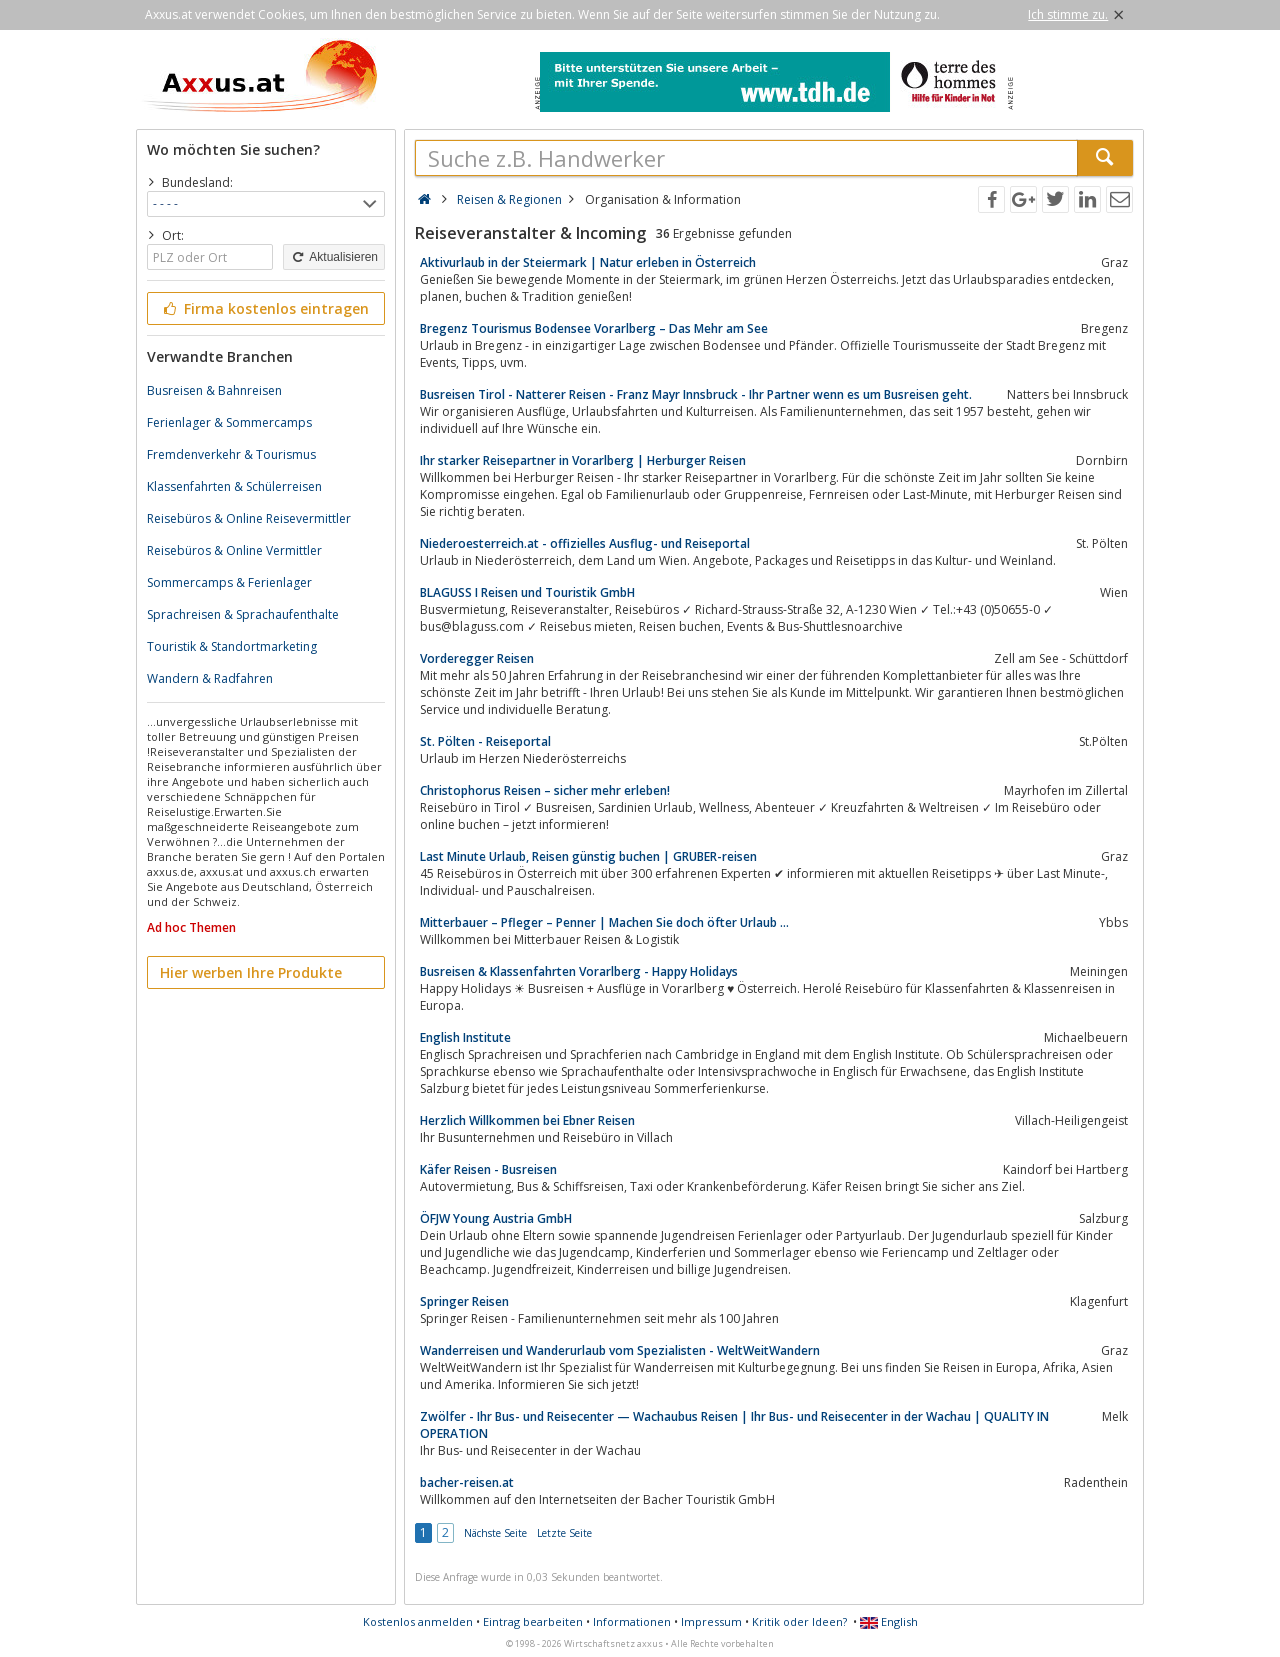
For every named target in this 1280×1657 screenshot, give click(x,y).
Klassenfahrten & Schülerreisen (234, 486)
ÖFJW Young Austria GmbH (496, 1218)
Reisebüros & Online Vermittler (234, 550)
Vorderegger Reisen (477, 658)
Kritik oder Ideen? (799, 1621)
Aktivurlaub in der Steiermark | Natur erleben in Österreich (588, 262)
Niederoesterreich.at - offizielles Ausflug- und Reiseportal (585, 543)
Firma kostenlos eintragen (264, 308)
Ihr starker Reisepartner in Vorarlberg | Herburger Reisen (583, 460)
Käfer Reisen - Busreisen (488, 1169)
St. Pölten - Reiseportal (485, 741)
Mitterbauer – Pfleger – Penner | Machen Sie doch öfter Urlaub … (604, 922)
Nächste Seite (495, 1533)
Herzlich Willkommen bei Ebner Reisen (527, 1120)
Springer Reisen (464, 1301)
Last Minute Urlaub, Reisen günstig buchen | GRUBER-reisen (588, 856)
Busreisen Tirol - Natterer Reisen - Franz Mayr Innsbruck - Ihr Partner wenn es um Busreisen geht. (696, 394)
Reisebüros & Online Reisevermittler (249, 518)
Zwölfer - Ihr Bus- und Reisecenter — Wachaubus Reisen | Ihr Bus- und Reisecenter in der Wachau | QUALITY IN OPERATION (734, 1425)
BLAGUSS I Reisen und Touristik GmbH (527, 592)
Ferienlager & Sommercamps (229, 422)
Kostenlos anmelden (418, 1621)
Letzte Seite (564, 1533)
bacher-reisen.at (467, 1482)
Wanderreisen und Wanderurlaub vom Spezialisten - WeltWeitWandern (620, 1350)
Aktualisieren (334, 257)
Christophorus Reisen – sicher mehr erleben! (545, 790)
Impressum (711, 1621)
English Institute (465, 1037)
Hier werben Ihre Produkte (251, 972)
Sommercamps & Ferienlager (229, 582)
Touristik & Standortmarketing (232, 646)
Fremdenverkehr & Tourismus (231, 454)
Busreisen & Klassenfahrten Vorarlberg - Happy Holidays (579, 971)
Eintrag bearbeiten (533, 1621)
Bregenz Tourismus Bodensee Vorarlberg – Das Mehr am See (594, 328)
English (889, 1621)
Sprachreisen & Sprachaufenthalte (243, 614)
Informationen (632, 1621)
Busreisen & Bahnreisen (214, 390)
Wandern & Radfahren (210, 678)
